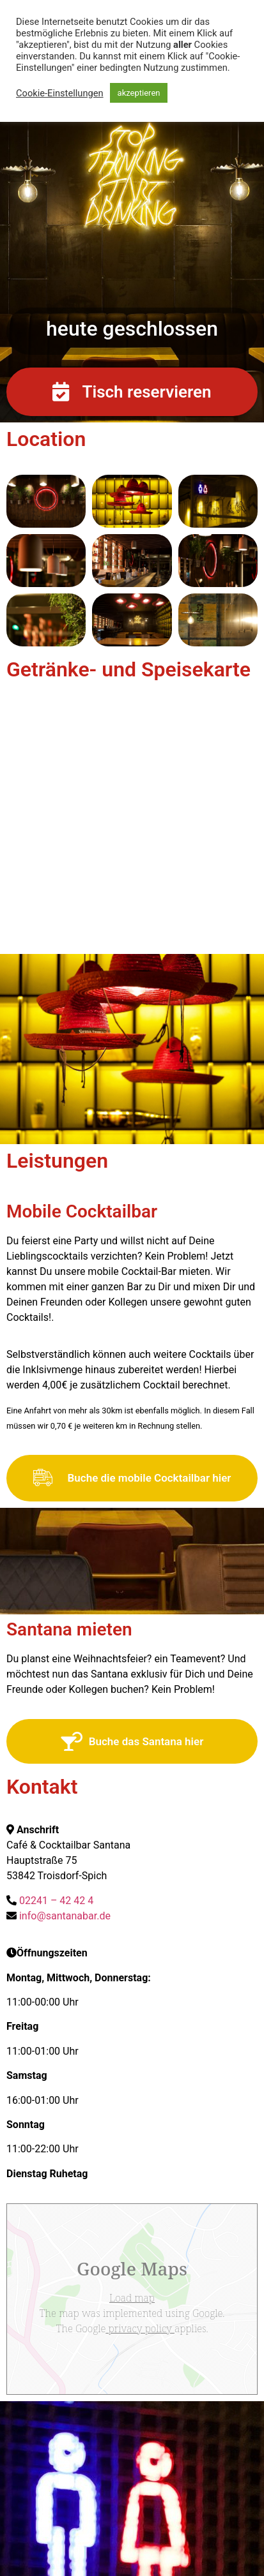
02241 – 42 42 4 (56, 1901)
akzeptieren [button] (139, 93)
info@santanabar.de (65, 1916)
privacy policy (140, 2328)
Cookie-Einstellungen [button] (60, 93)
